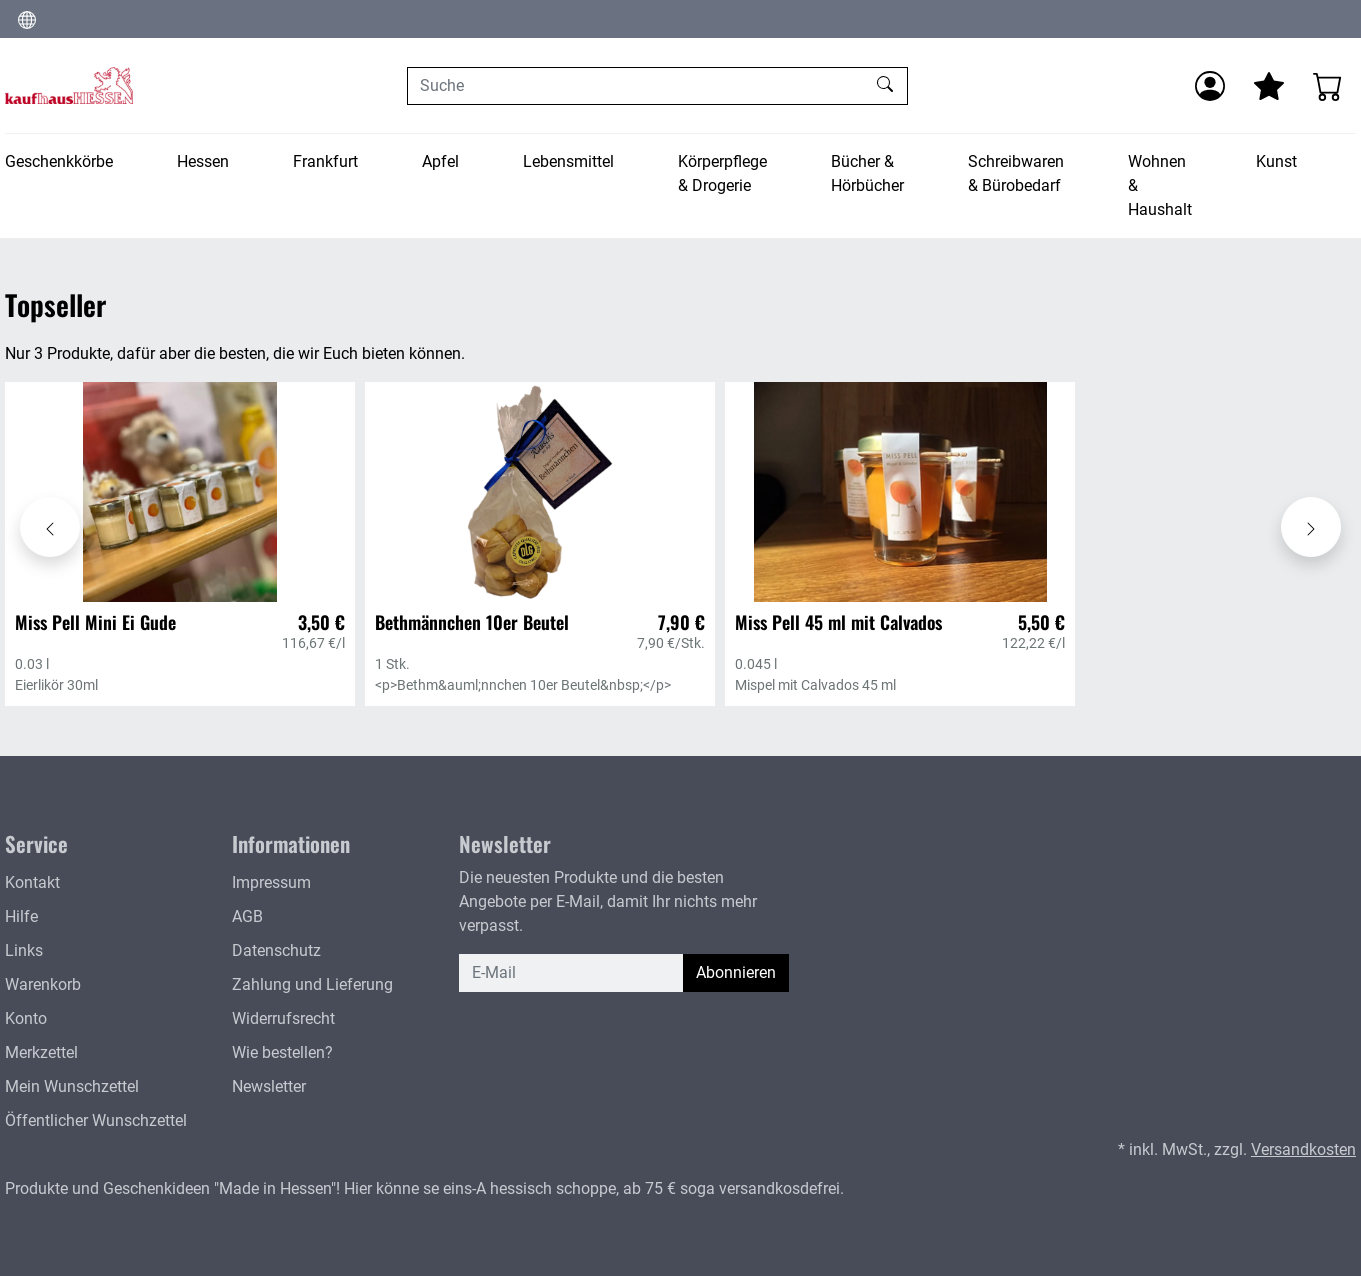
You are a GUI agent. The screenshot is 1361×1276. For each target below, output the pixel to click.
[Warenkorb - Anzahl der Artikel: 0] (1328, 86)
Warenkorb (43, 984)
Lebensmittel (568, 161)
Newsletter (269, 1086)
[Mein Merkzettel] (1269, 86)
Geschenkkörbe (59, 161)
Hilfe (21, 916)
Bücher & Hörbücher (867, 173)
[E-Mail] (571, 973)
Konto (26, 1018)
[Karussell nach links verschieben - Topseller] (50, 527)
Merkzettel (41, 1052)
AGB (247, 916)
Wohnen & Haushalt (1160, 185)
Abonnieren (736, 972)
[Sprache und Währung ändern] (27, 19)
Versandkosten (1303, 1149)
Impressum (271, 882)
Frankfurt (325, 161)
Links (24, 950)
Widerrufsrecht (283, 1018)
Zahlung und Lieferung (312, 984)
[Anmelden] (1210, 86)
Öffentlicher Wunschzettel (96, 1120)
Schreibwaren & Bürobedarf (1016, 173)
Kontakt (32, 882)
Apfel (440, 161)
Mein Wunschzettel (72, 1086)
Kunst (1276, 161)
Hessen (203, 161)
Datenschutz (276, 950)
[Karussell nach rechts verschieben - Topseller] (1311, 527)
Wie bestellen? (282, 1052)
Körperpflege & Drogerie (722, 173)
